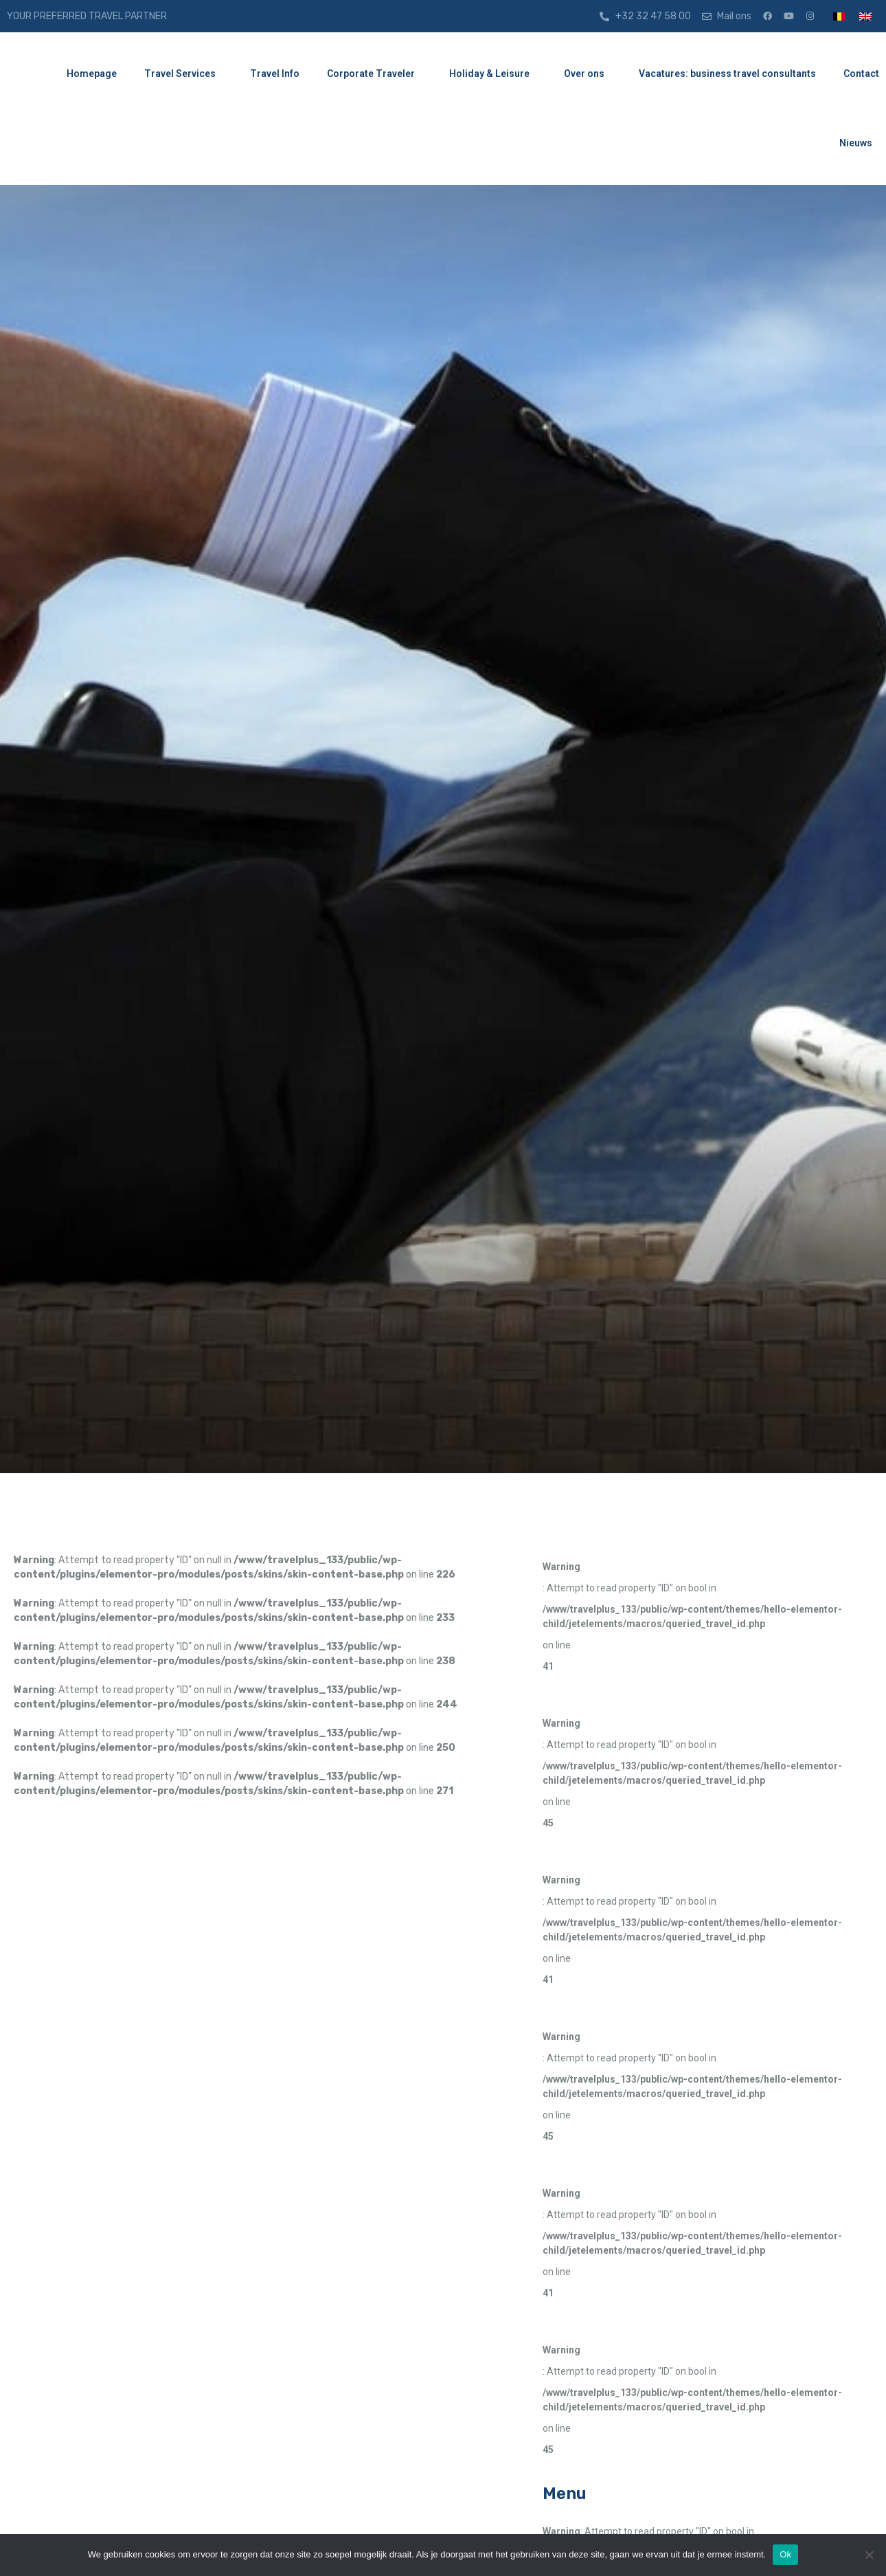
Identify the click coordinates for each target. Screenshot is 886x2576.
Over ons (587, 74)
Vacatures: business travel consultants (727, 73)
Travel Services (183, 74)
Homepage (92, 73)
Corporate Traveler (374, 74)
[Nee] (869, 2555)
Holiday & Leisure (492, 74)
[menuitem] (839, 16)
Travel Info (274, 73)
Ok (785, 2554)
